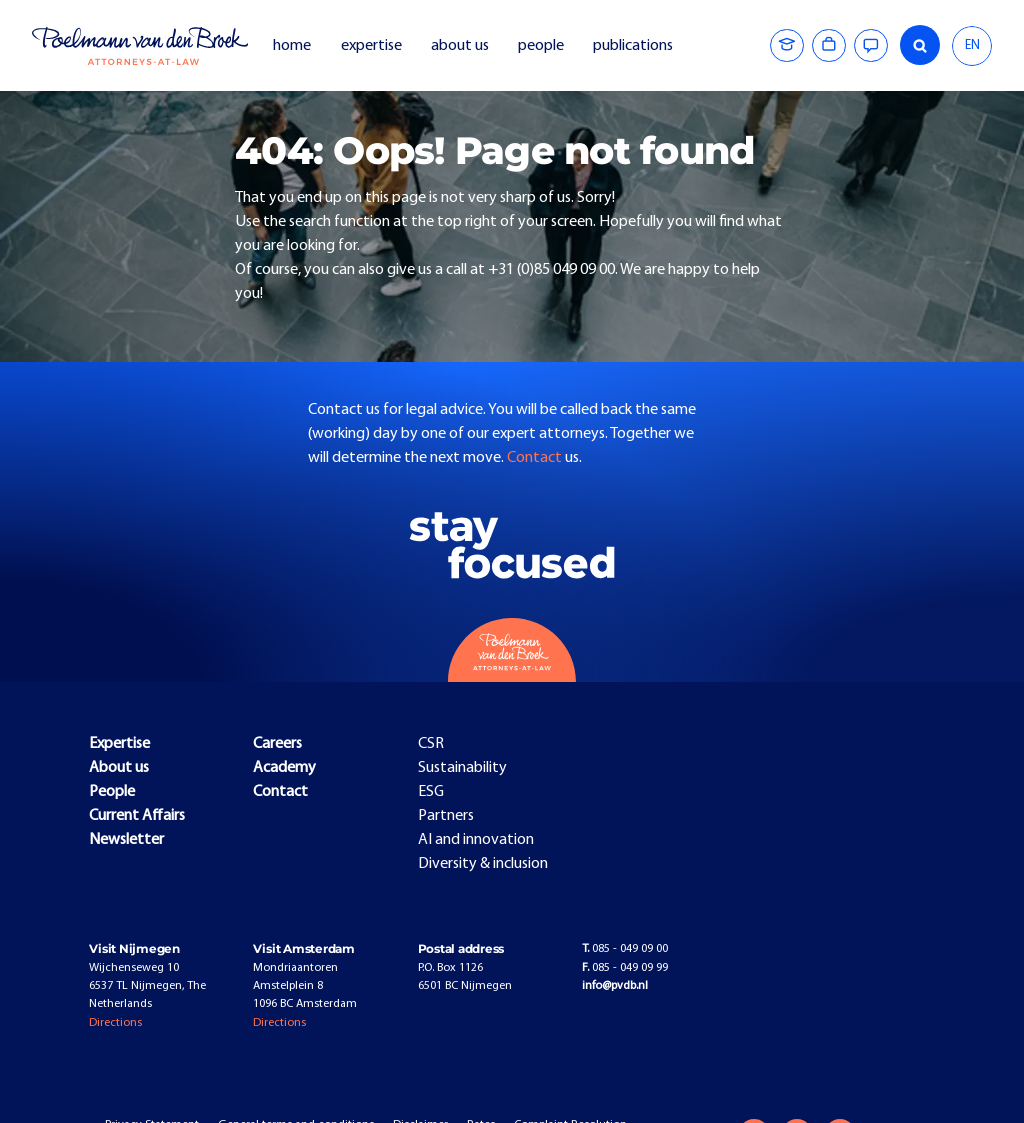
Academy (284, 768)
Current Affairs (137, 816)
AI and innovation (476, 840)
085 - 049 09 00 (625, 949)
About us (119, 768)
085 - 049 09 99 (625, 968)
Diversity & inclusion (483, 864)
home (292, 46)
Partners (446, 816)
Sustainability (462, 768)
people (541, 46)
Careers (277, 744)
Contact (536, 458)
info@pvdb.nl (615, 986)
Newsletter (126, 840)
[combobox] (972, 46)
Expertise (119, 744)
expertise (371, 46)
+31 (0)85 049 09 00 (551, 270)
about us (460, 46)
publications (634, 46)
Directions (115, 1023)
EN (972, 45)
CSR (431, 744)
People (112, 792)
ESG (431, 792)
